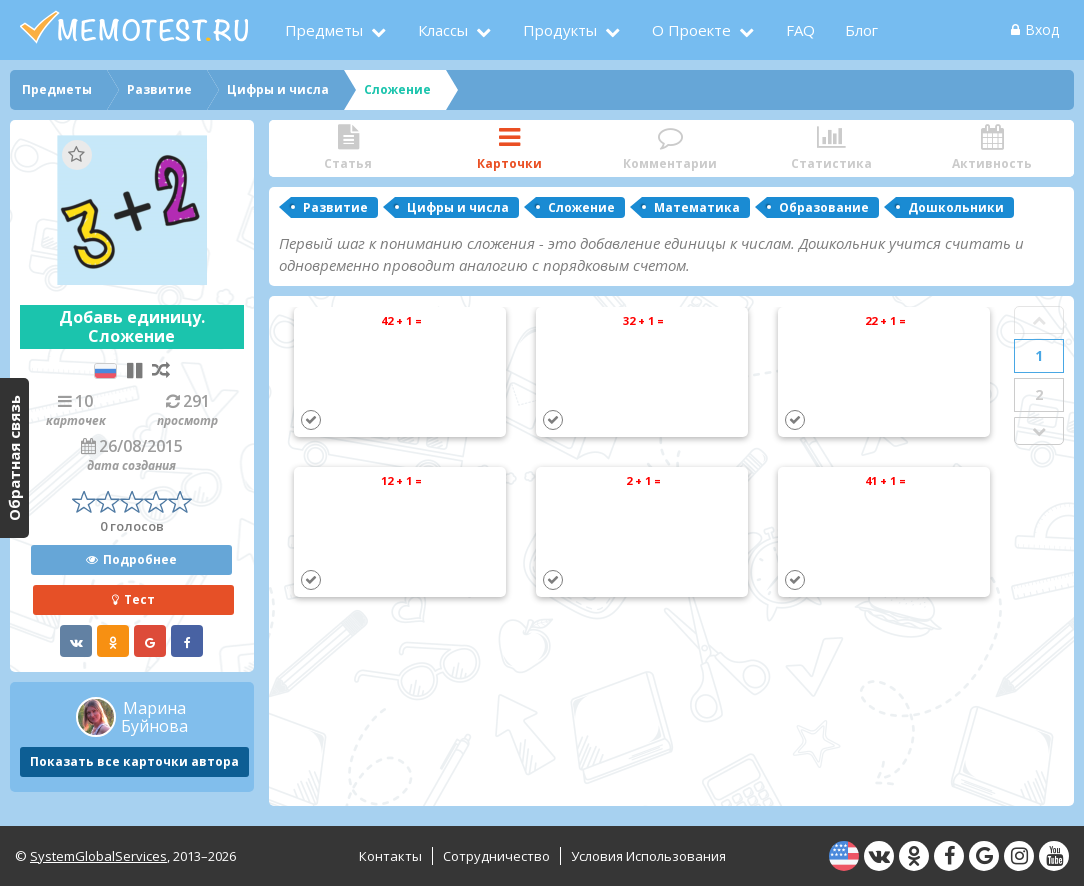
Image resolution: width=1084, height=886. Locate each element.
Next (1039, 431)
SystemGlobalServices (98, 856)
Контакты (390, 856)
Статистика (831, 148)
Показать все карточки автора (134, 761)
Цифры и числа (458, 207)
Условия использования (648, 856)
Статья (348, 148)
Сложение (581, 207)
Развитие (335, 207)
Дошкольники (956, 207)
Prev (1039, 320)
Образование (824, 207)
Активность (992, 148)
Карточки (509, 148)
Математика (697, 207)
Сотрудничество (496, 856)
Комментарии (670, 148)
